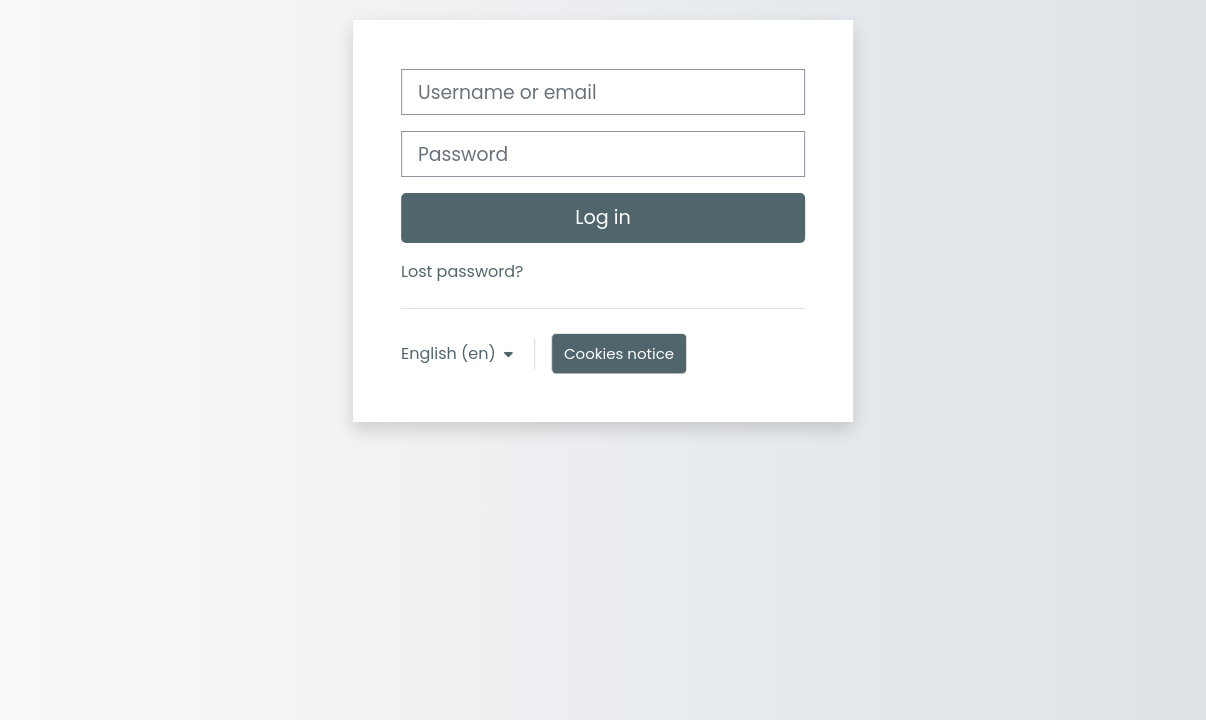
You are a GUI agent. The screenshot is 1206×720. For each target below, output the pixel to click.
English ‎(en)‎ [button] (450, 353)
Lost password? (462, 271)
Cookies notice (619, 353)
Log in (603, 217)
